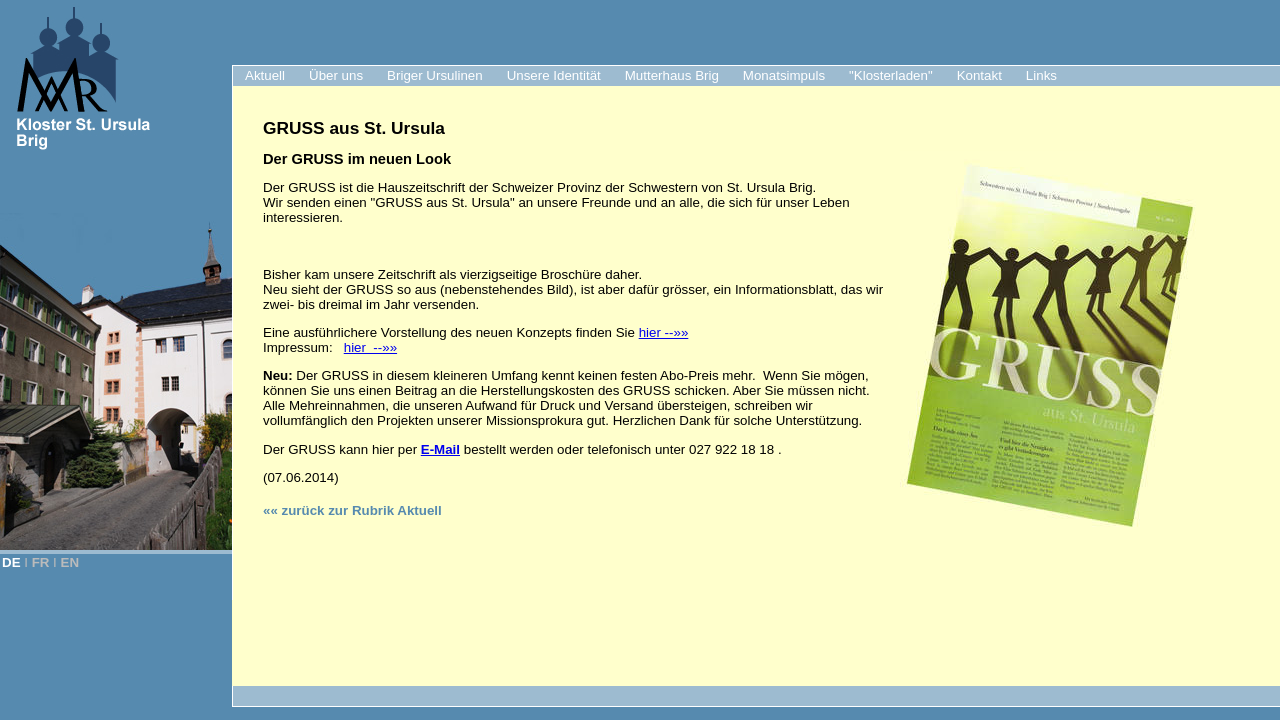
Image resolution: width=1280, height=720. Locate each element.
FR (41, 562)
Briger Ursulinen (435, 75)
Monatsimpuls (784, 75)
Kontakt (979, 75)
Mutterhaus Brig (672, 75)
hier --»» (664, 332)
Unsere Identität (554, 75)
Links (1041, 75)
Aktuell (265, 75)
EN (70, 562)
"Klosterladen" (891, 75)
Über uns (336, 75)
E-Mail (440, 449)
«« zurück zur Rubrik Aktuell (352, 510)
